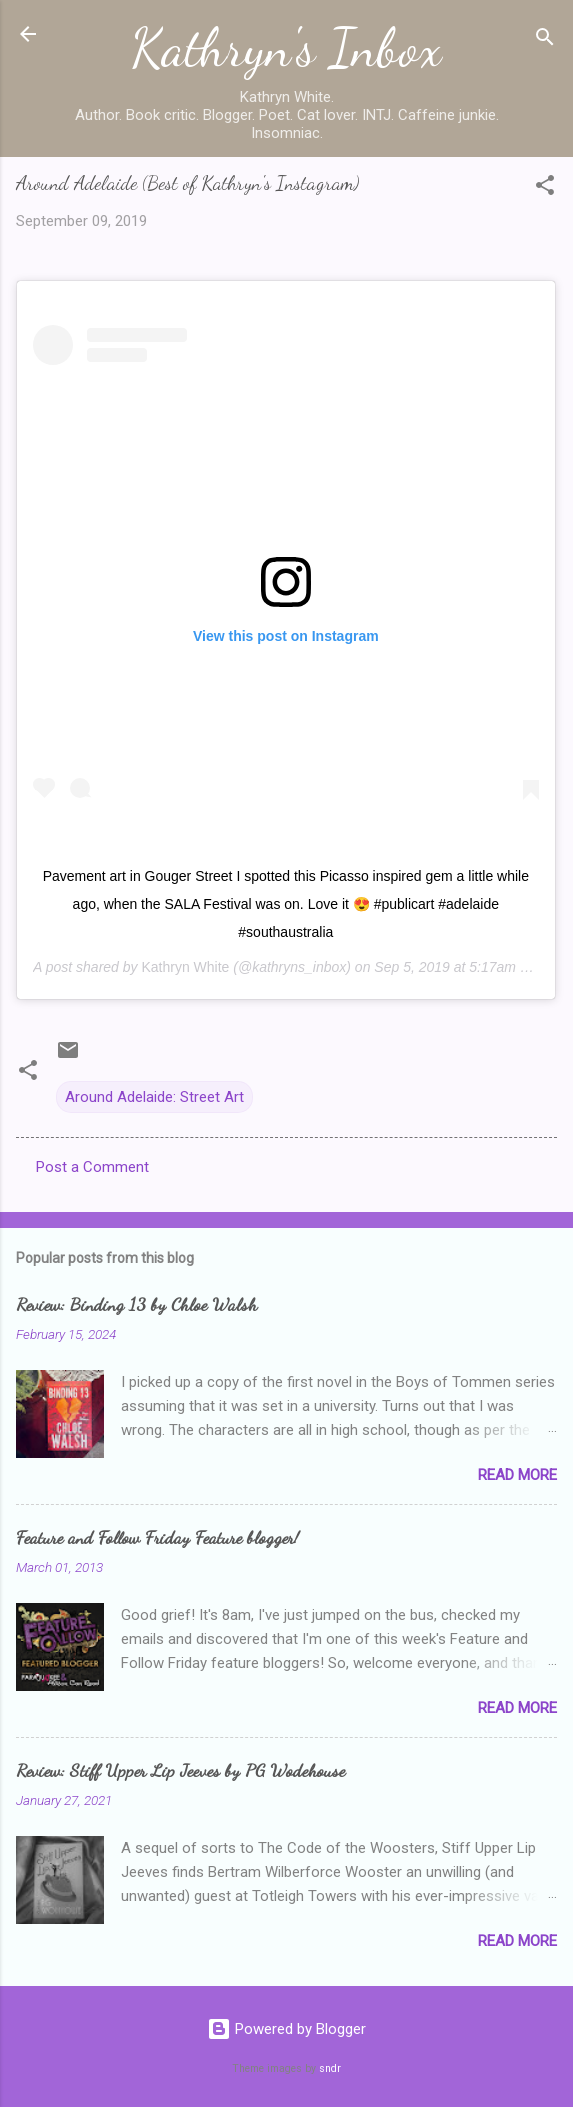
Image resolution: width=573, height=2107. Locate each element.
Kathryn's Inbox (286, 48)
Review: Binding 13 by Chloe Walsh (136, 1304)
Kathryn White (185, 967)
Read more (517, 1475)
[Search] (545, 40)
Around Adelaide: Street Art (154, 1097)
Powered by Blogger (286, 2029)
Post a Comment (92, 1167)
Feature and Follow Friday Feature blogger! (157, 1537)
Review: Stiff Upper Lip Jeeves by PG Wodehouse (180, 1770)
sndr (330, 2068)
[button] (545, 188)
